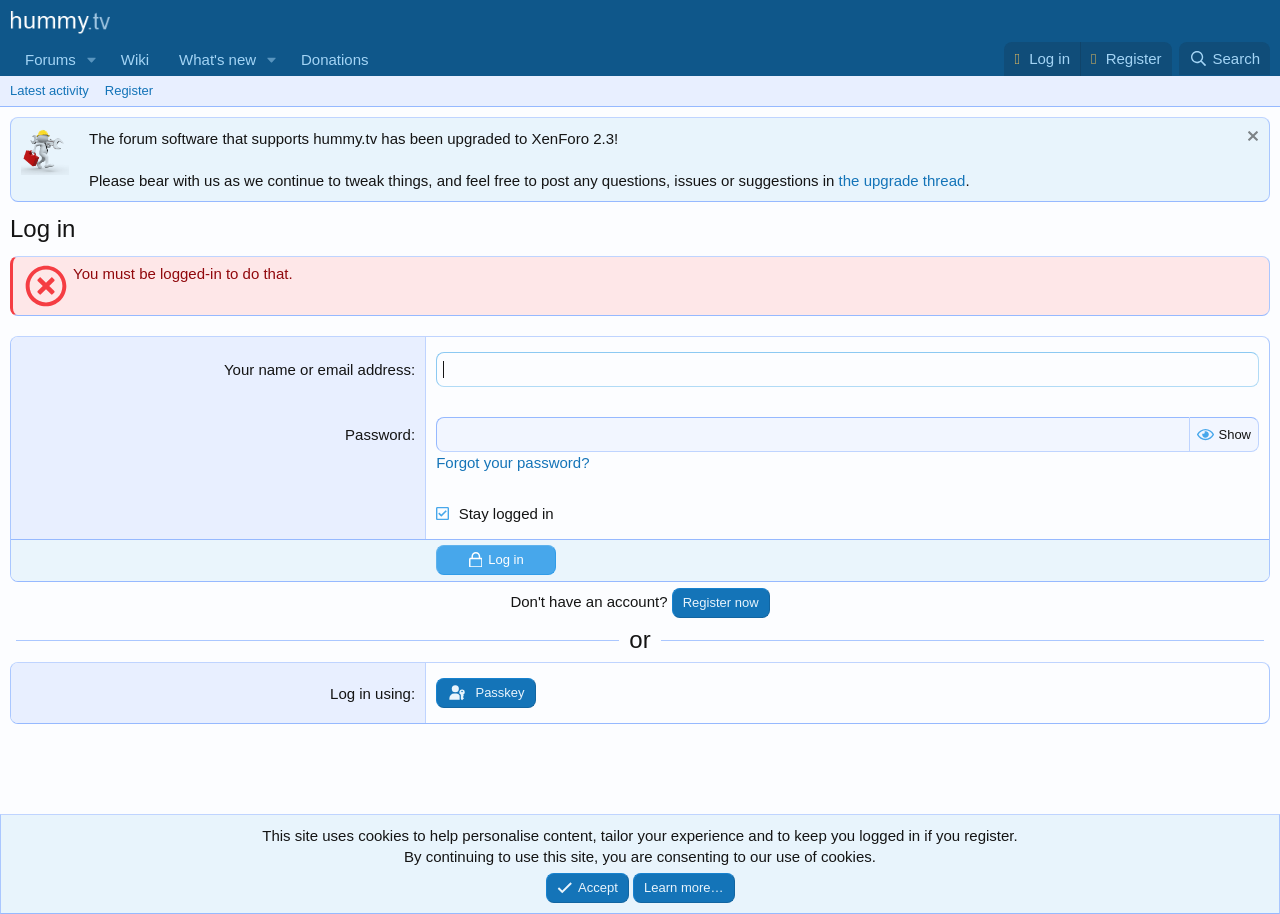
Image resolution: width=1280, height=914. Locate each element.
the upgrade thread (902, 180)
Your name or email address (317, 369)
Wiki (135, 59)
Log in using (370, 693)
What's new (217, 59)
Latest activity (49, 90)
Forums (50, 59)
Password (378, 434)
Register (129, 90)
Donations (335, 59)
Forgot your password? (512, 462)
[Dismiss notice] (1250, 138)
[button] (92, 59)
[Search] (1224, 58)
